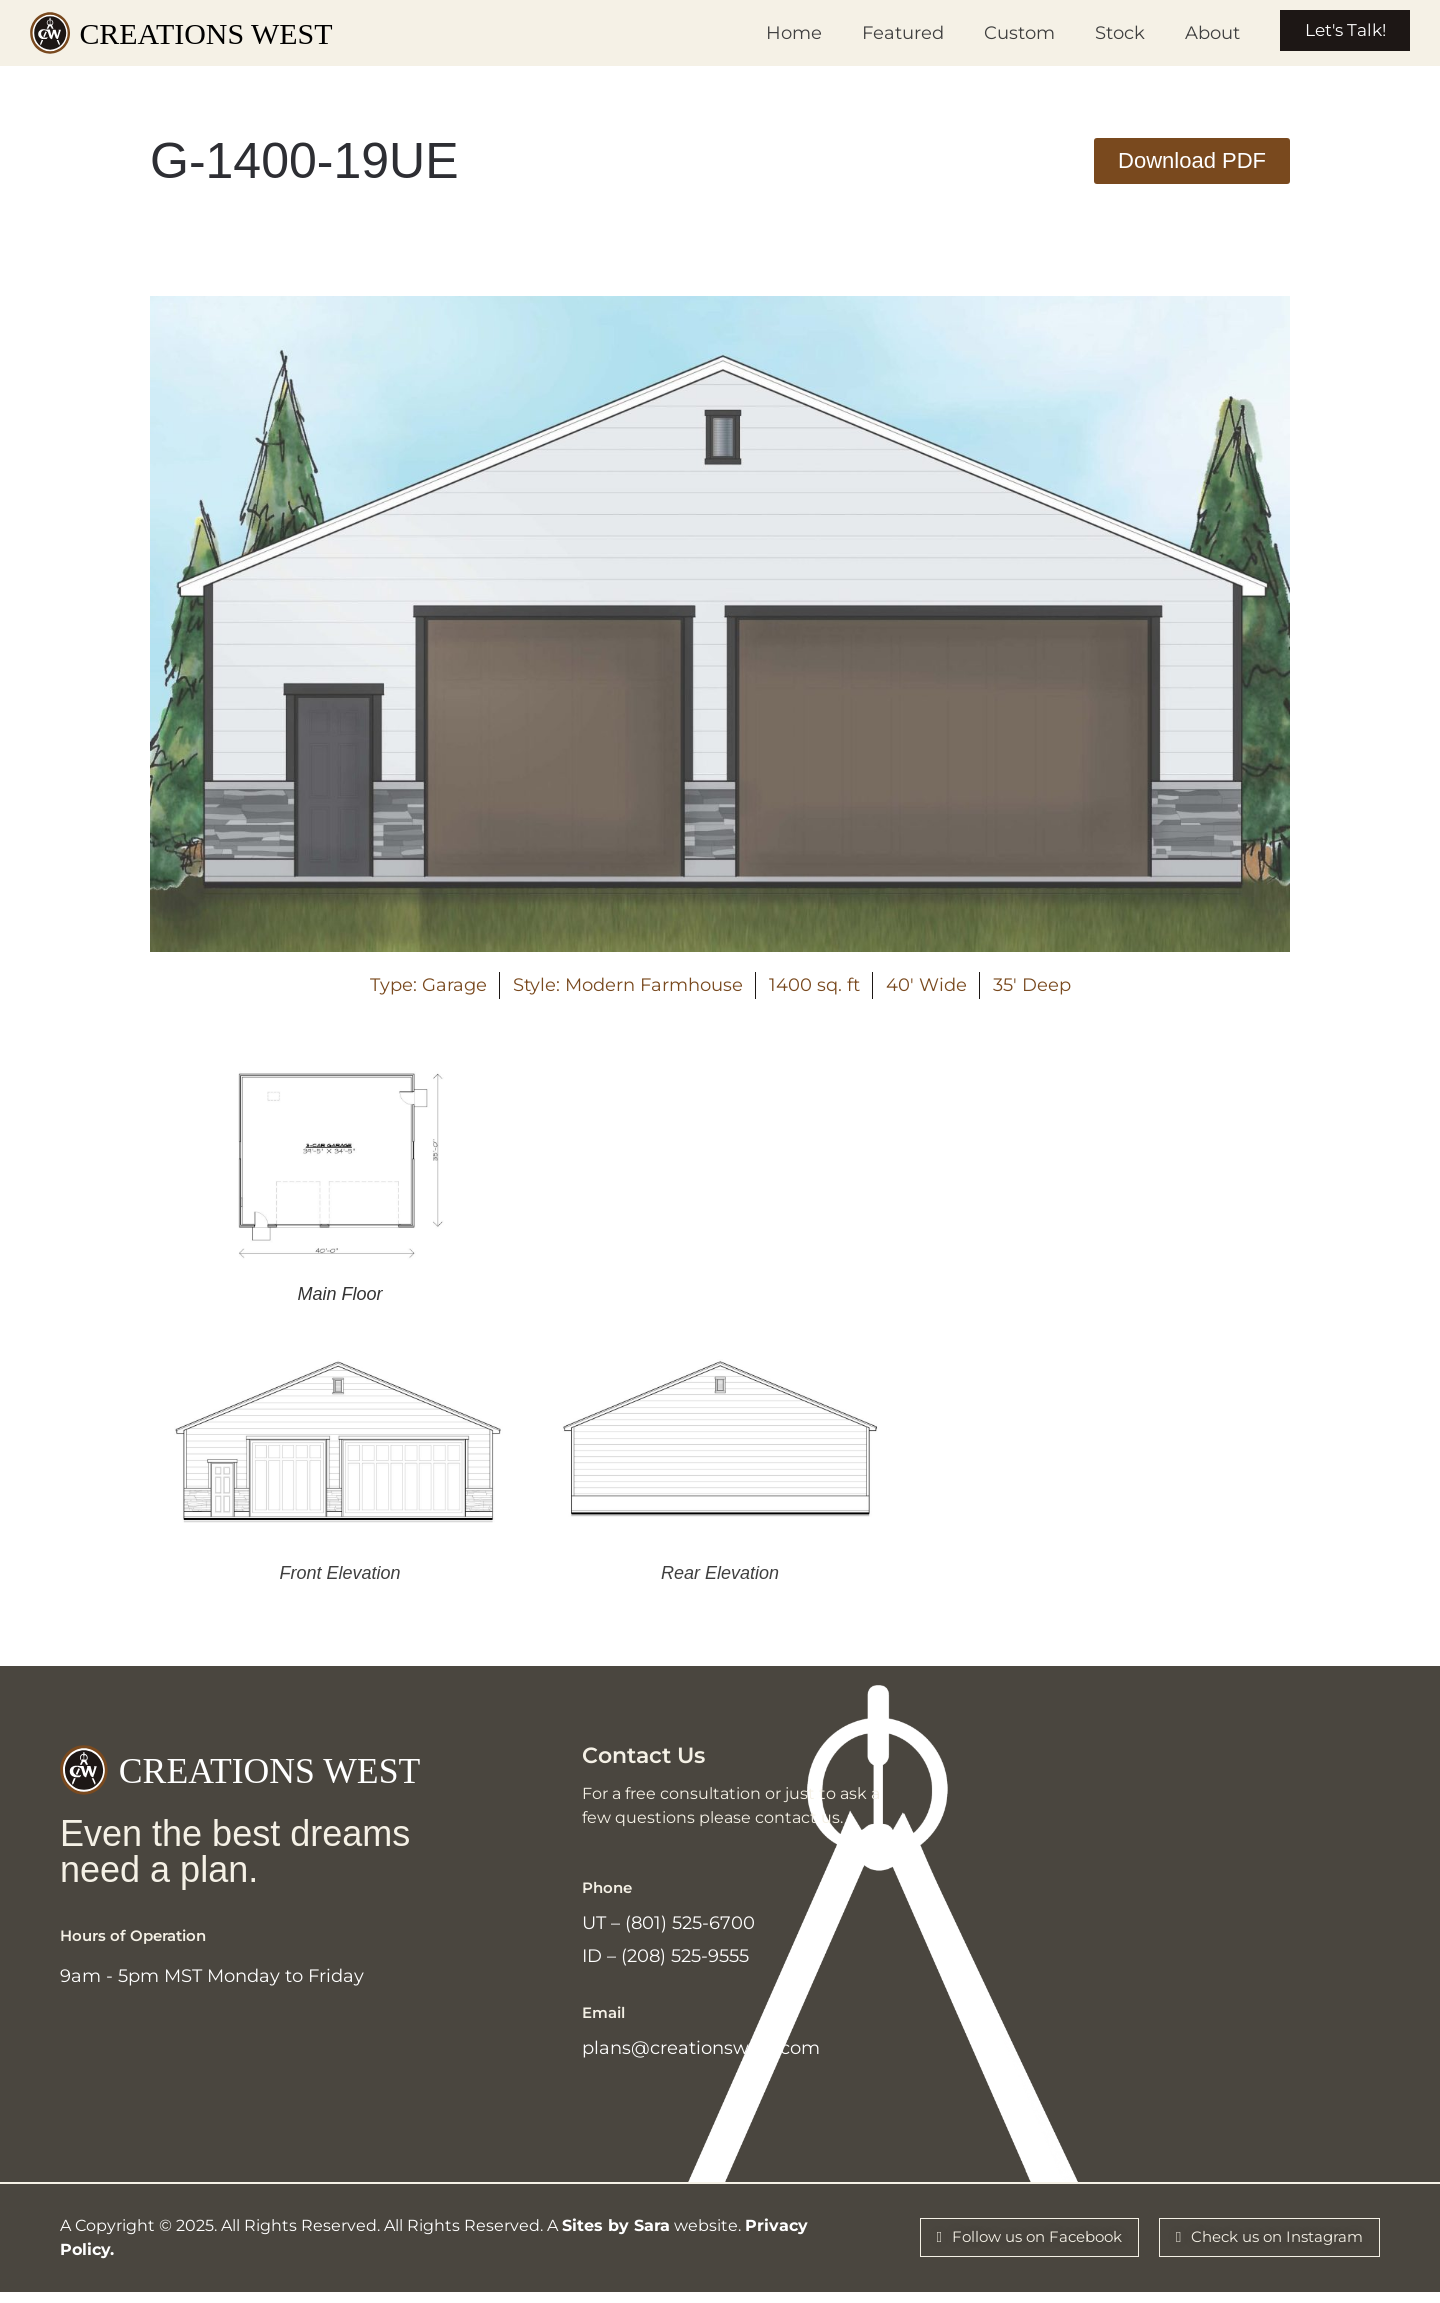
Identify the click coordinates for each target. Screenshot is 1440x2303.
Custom (1001, 33)
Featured (885, 33)
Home (776, 33)
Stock (1102, 33)
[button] (1192, 161)
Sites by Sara (616, 2236)
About (1194, 33)
